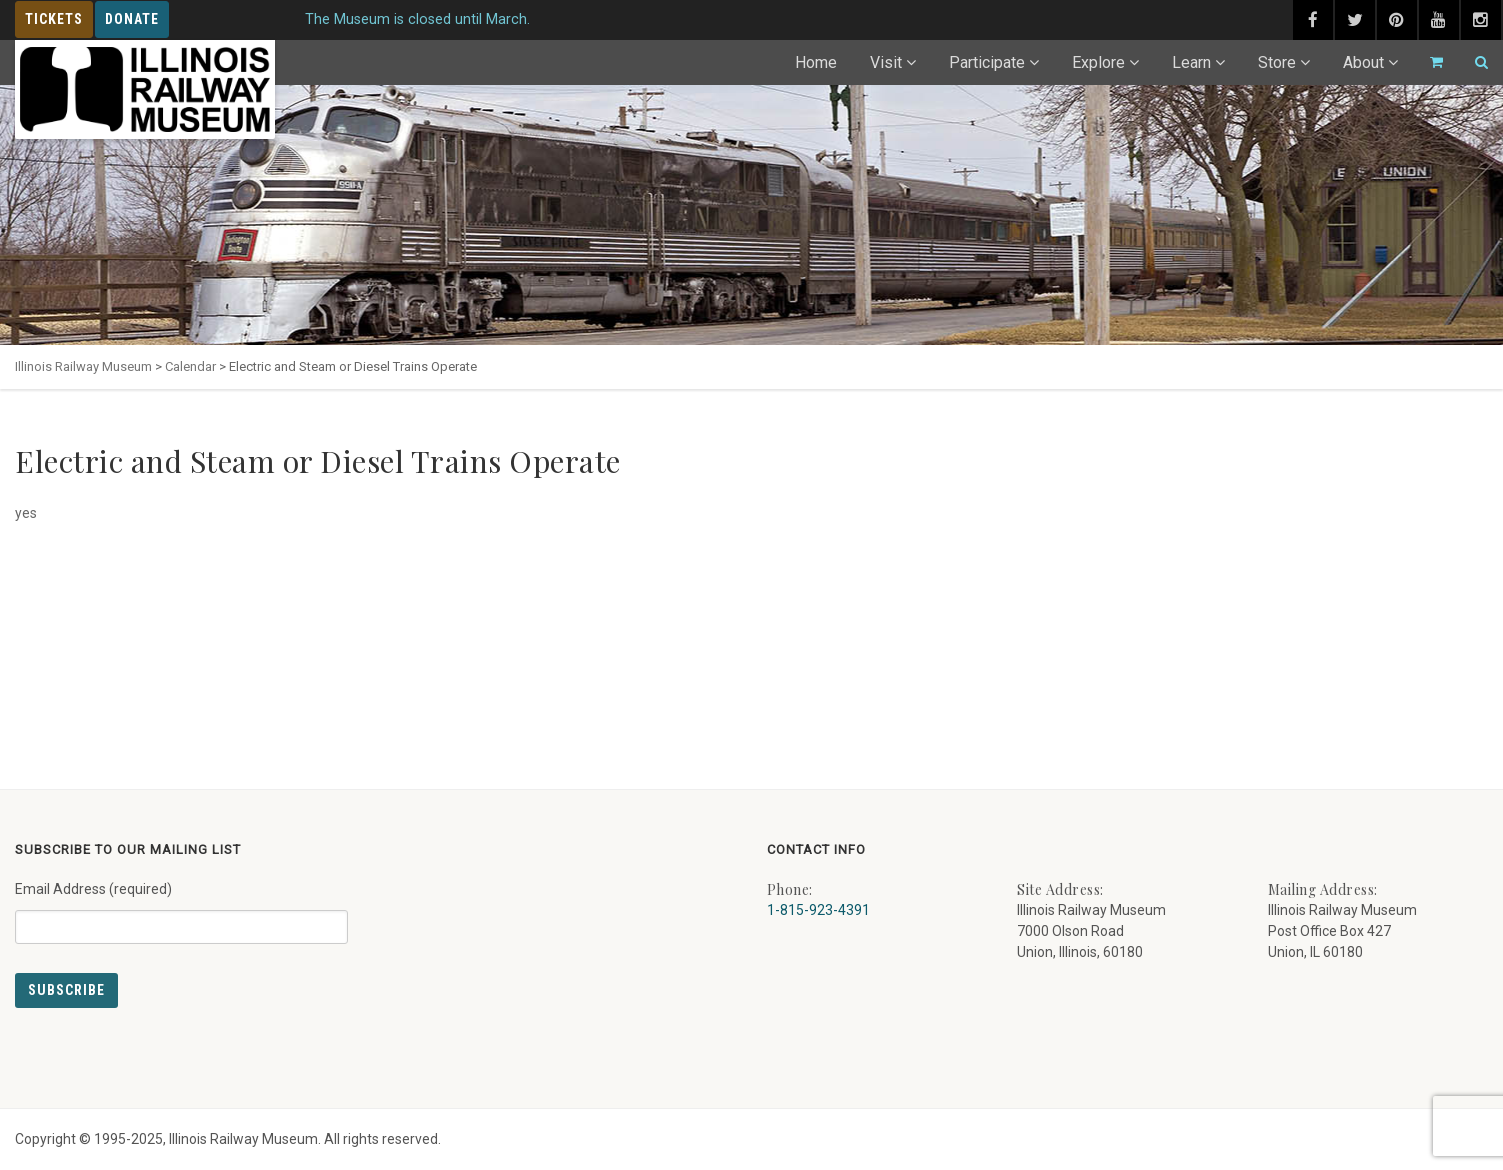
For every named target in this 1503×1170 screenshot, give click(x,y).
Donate (132, 19)
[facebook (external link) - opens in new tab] (1313, 20)
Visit (886, 62)
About (1363, 62)
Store (1277, 62)
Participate (987, 62)
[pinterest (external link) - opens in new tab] (1397, 20)
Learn (1191, 62)
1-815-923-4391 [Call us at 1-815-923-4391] (818, 910)
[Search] (1473, 62)
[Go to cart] (1428, 62)
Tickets (54, 19)
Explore (1098, 62)
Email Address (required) (181, 905)
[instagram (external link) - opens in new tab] (1481, 20)
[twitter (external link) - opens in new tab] (1355, 20)
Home (816, 62)
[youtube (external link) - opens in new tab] (1439, 20)
